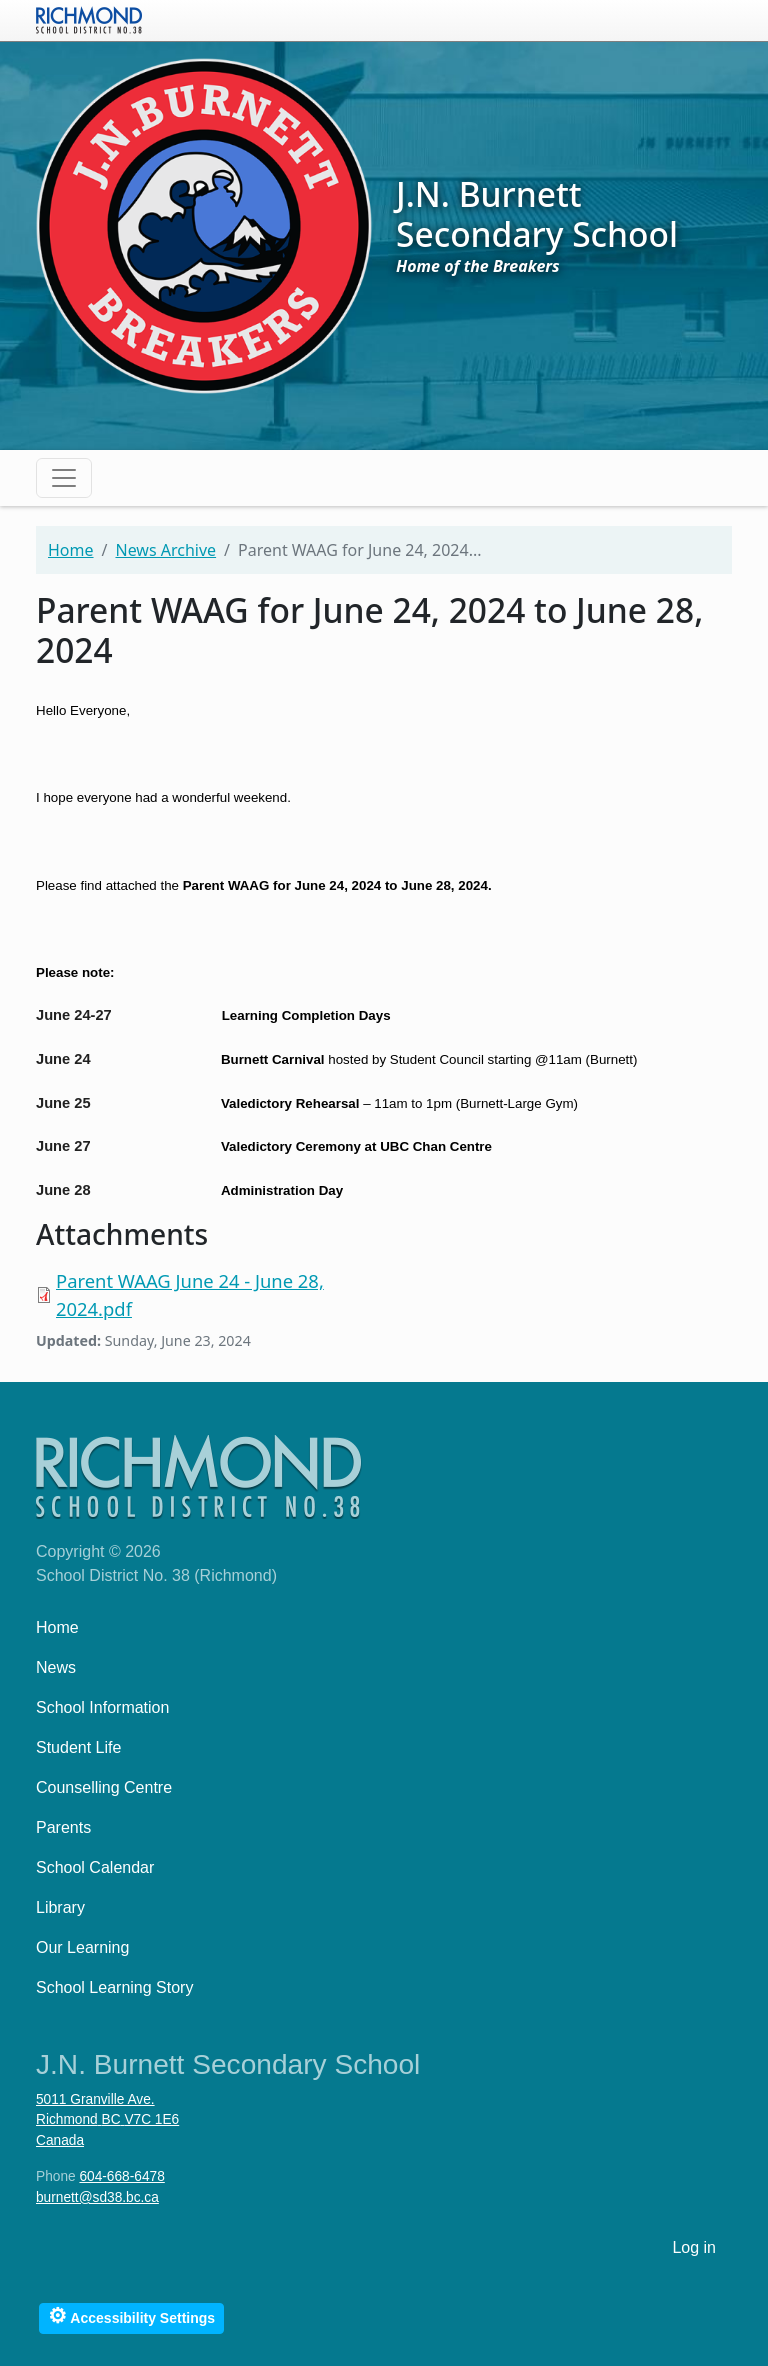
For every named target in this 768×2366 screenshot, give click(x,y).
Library (60, 1907)
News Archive (165, 550)
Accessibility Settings (131, 2315)
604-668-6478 (121, 2176)
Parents (63, 1827)
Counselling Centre (104, 1787)
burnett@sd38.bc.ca (97, 2197)
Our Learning (82, 1947)
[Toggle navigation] (64, 478)
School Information (102, 1707)
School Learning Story (114, 1987)
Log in (694, 2247)
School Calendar (95, 1867)
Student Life (78, 1747)
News (56, 1667)
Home (71, 550)
